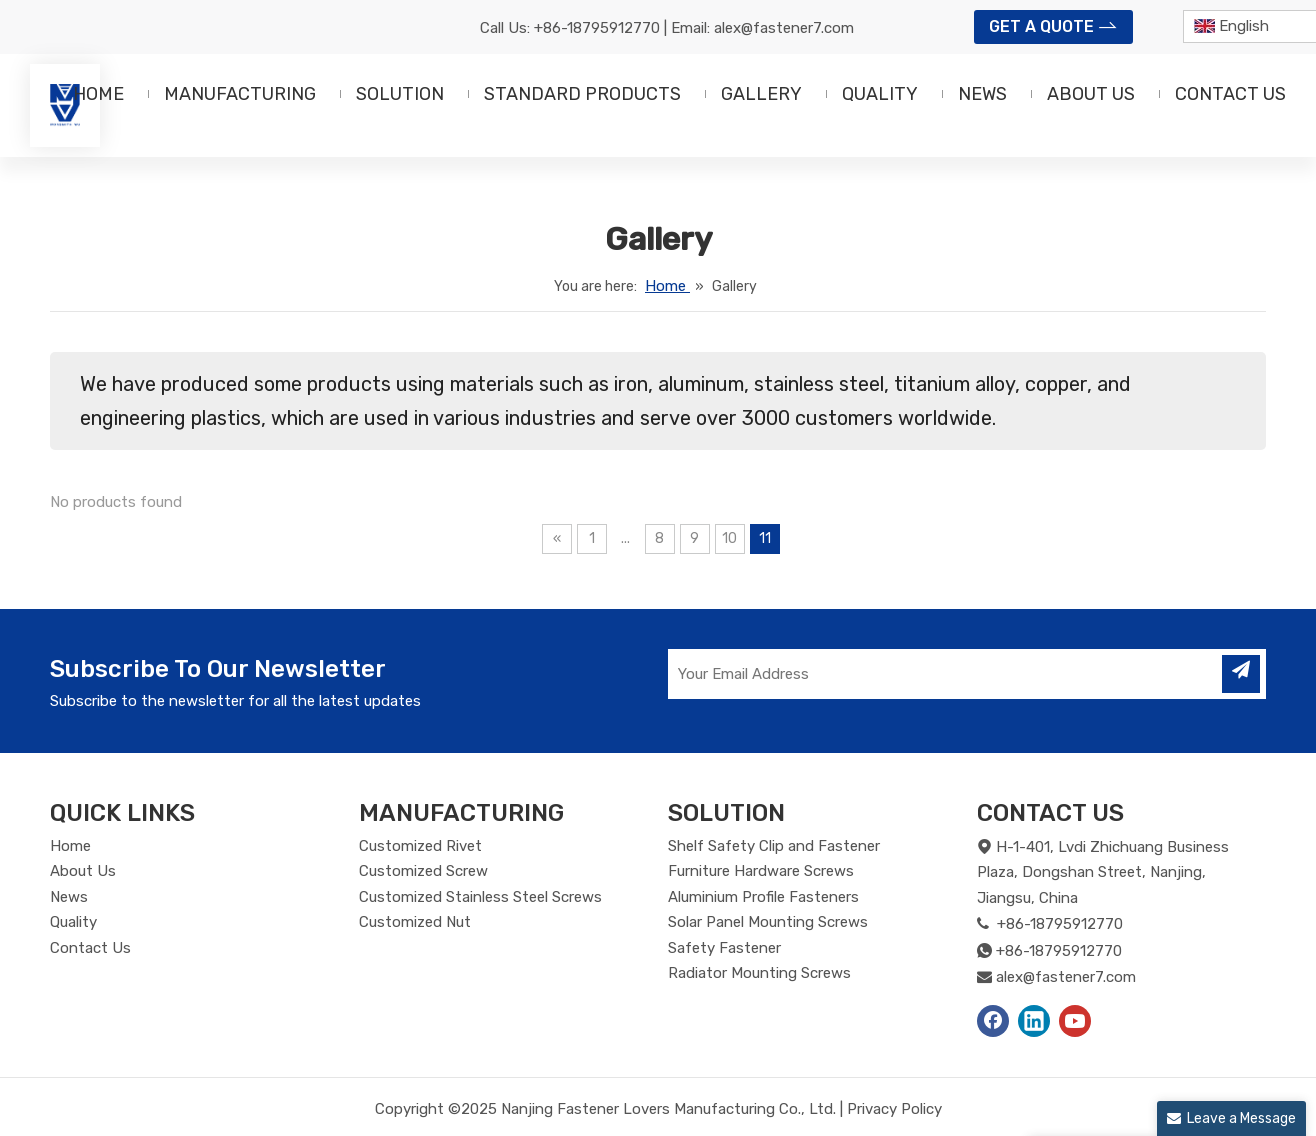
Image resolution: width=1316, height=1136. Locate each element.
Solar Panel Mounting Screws (768, 922)
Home (70, 846)
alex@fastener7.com (784, 28)
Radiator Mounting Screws (759, 973)
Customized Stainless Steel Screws (480, 897)
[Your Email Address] (937, 674)
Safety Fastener (724, 948)
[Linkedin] (1034, 1021)
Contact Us (90, 948)
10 (729, 538)
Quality (73, 922)
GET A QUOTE (1053, 25)
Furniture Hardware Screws (761, 871)
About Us (83, 871)
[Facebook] (993, 1021)
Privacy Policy (894, 1109)
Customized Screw (423, 871)
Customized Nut (415, 922)
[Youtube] (1075, 1021)
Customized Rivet (420, 846)
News (69, 897)
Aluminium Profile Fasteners (763, 897)
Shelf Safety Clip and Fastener (774, 846)
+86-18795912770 (597, 28)
